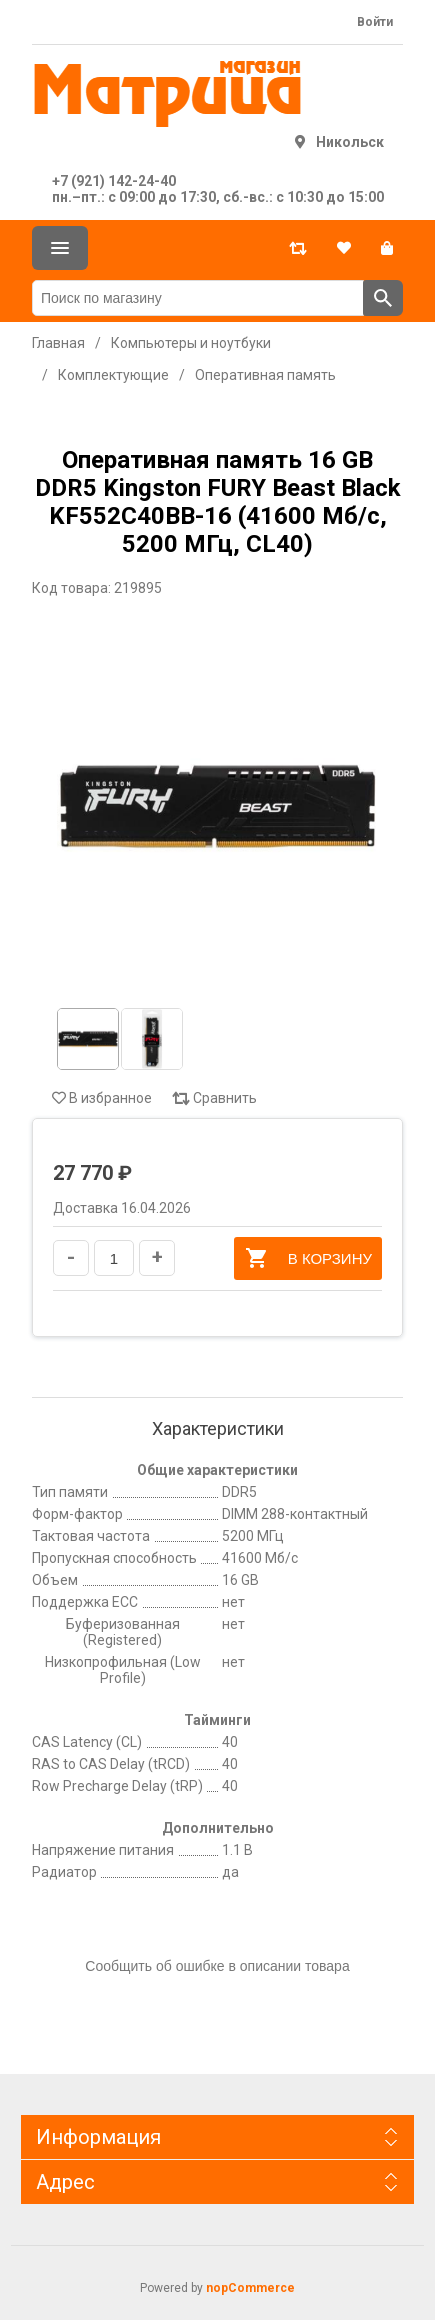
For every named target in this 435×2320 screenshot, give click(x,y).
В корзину (308, 1258)
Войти (375, 22)
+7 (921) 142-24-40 (114, 181)
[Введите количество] (114, 1258)
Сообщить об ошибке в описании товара (217, 1966)
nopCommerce (250, 2288)
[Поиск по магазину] (198, 298)
